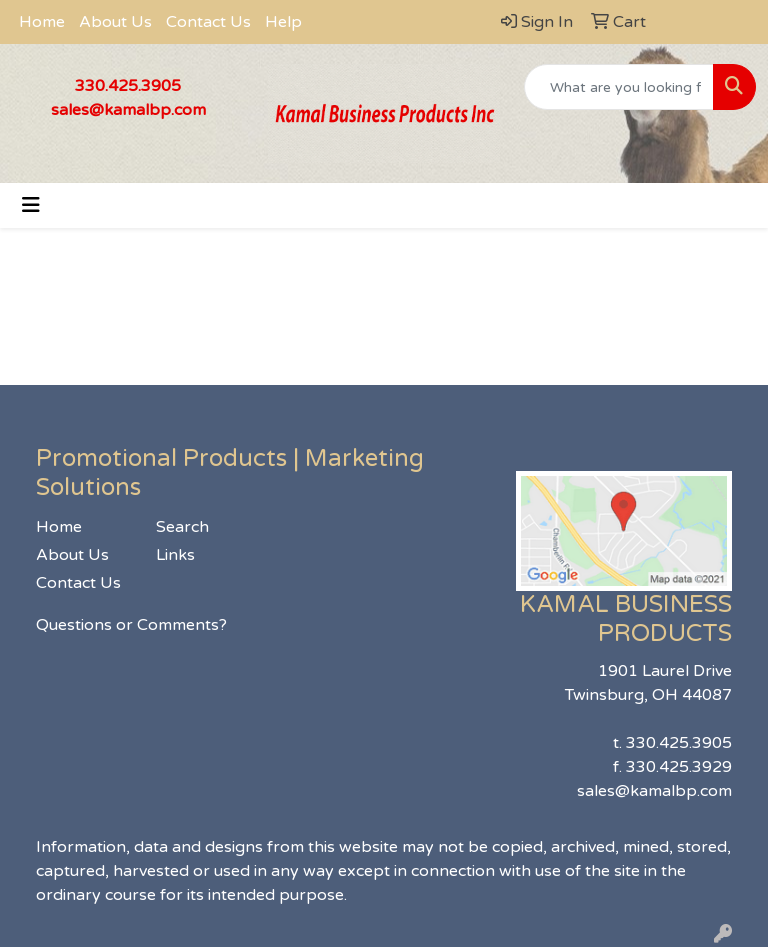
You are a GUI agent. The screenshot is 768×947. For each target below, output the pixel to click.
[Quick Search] (619, 87)
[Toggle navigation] (31, 205)
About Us (115, 22)
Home (42, 22)
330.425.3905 (128, 86)
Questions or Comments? (131, 625)
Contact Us (208, 22)
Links (175, 555)
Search (182, 527)
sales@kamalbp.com (128, 110)
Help (283, 22)
